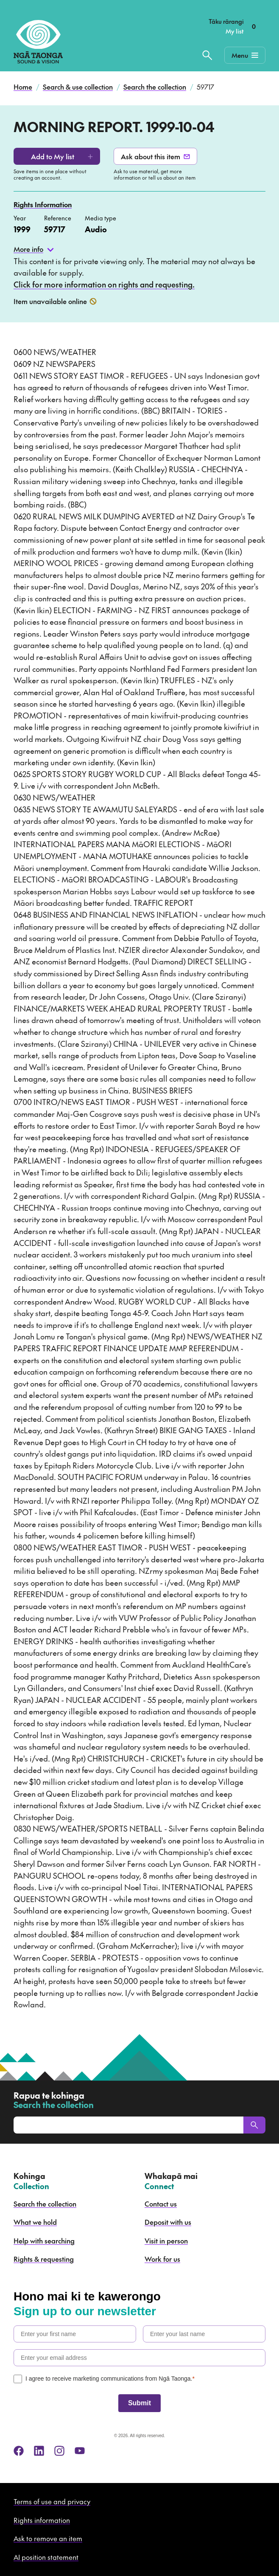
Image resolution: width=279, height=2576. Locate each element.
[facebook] (19, 2451)
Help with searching (44, 2240)
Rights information (42, 2520)
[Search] (254, 2125)
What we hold (35, 2222)
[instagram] (59, 2451)
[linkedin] (39, 2451)
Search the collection (154, 86)
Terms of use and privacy (52, 2501)
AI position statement (46, 2557)
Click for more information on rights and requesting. (104, 284)
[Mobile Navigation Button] (244, 55)
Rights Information (43, 204)
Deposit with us (168, 2222)
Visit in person (166, 2240)
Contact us (161, 2203)
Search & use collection (78, 86)
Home (23, 86)
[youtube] (80, 2451)
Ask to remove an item (48, 2538)
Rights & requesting (44, 2258)
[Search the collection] (207, 55)
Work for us (162, 2258)
